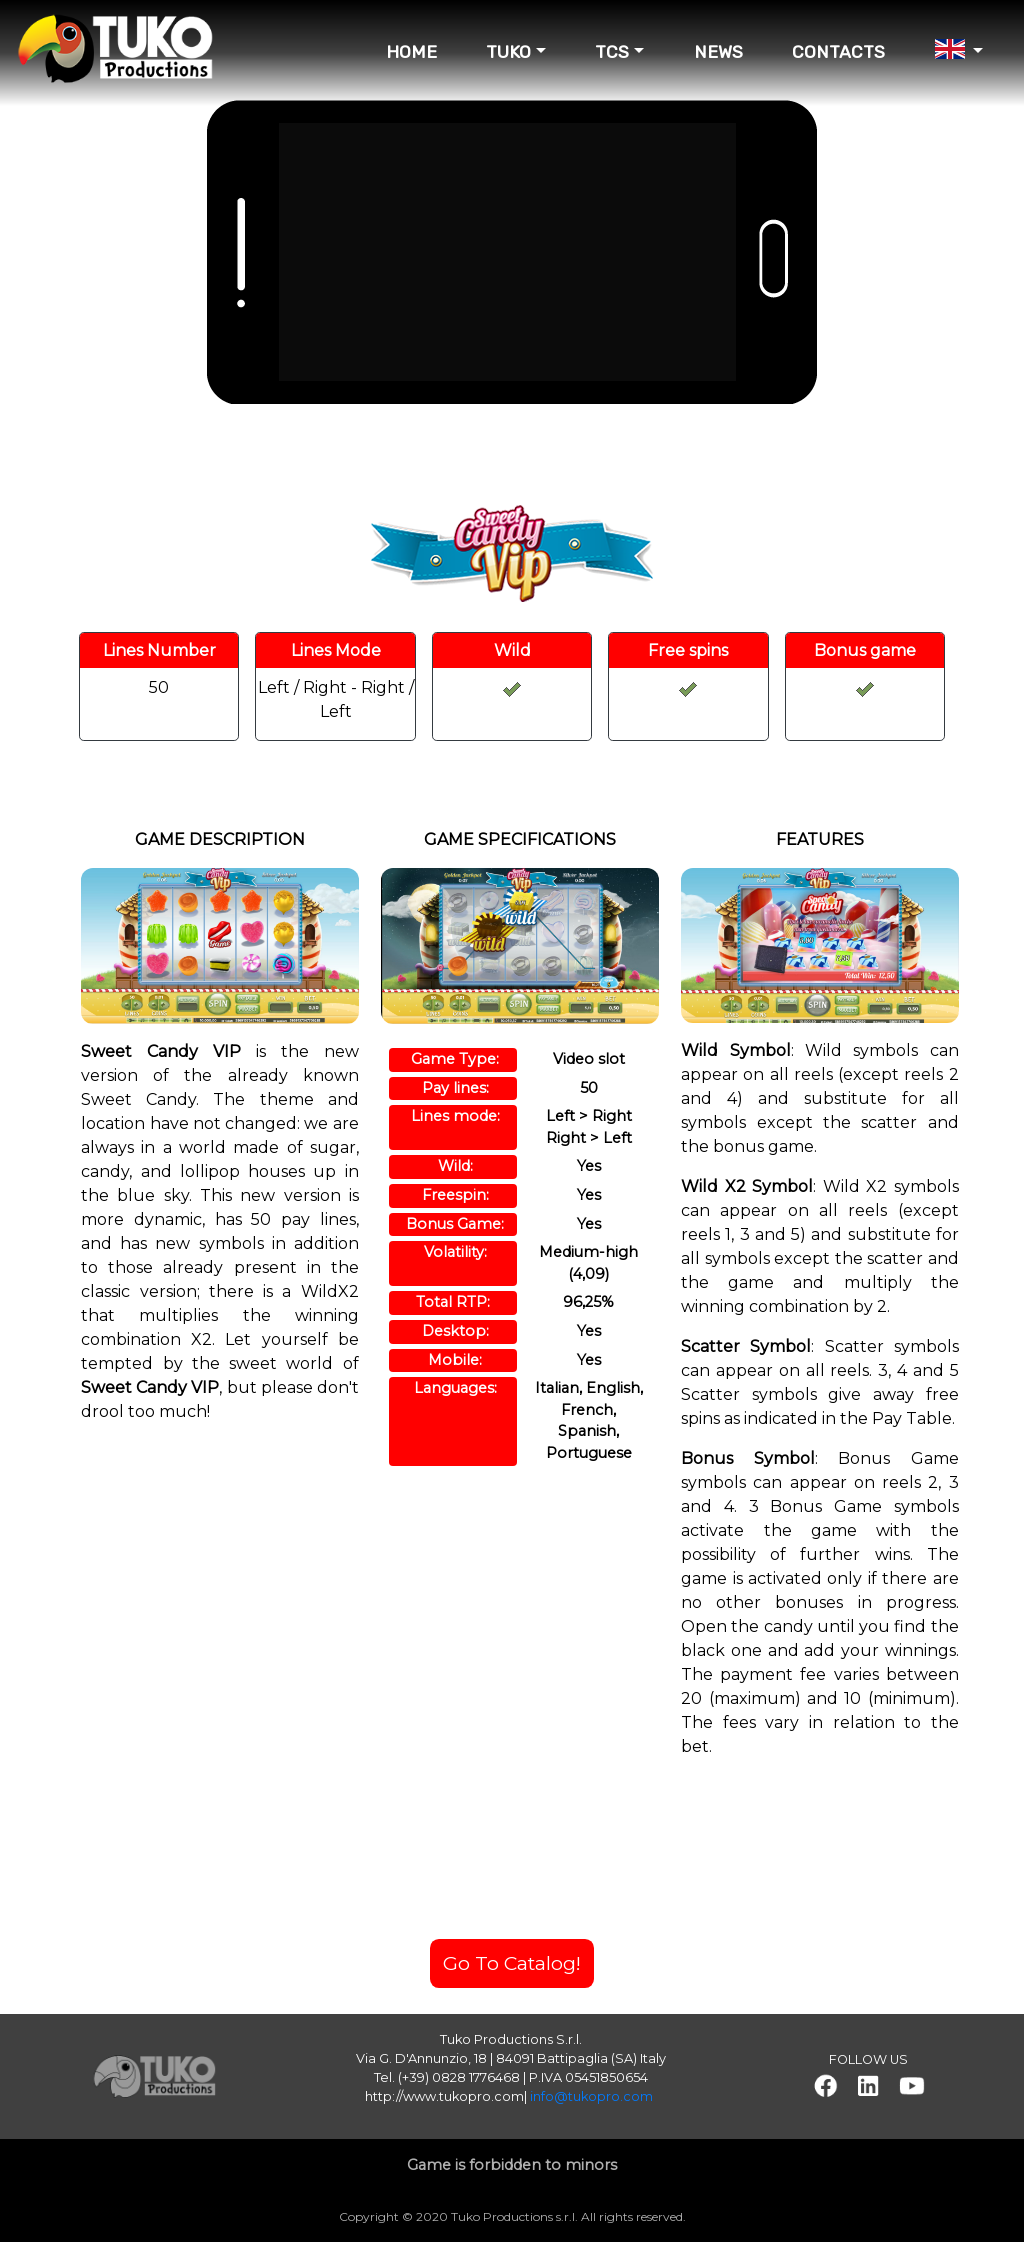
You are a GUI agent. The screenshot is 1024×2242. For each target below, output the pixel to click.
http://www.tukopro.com (444, 2096)
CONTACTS (838, 52)
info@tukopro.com (591, 2096)
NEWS (718, 52)
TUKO (508, 52)
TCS (612, 52)
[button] (825, 2086)
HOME (411, 52)
